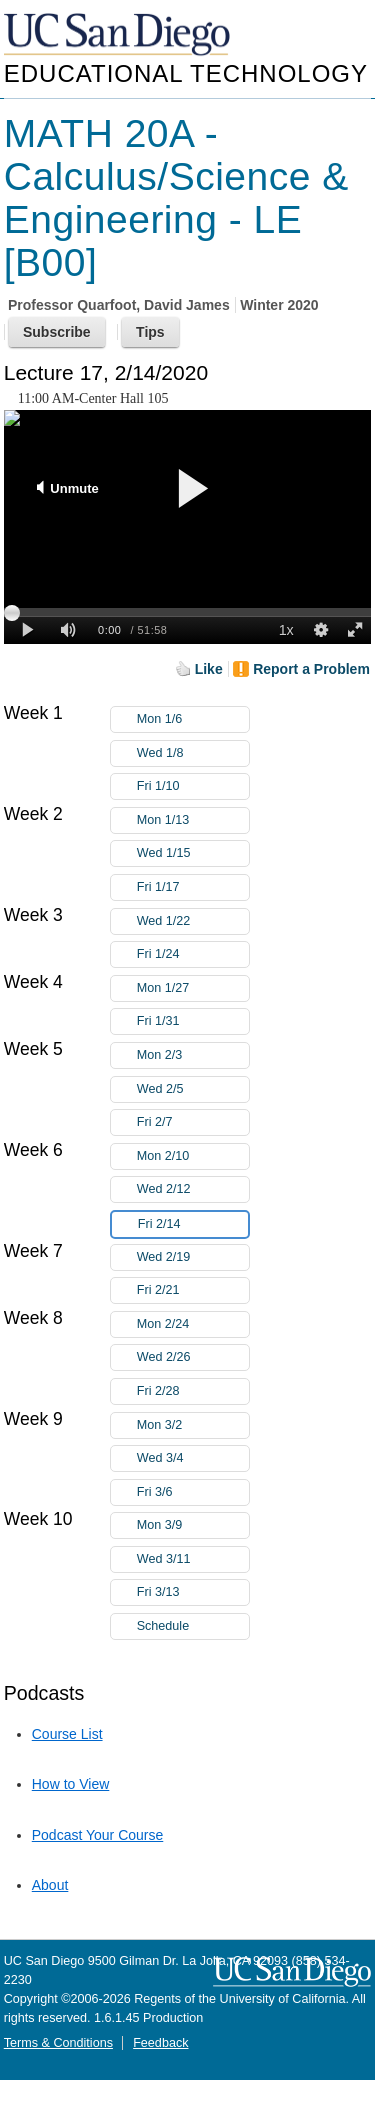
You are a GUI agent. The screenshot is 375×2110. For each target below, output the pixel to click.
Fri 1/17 (193, 887)
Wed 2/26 (193, 1357)
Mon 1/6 (193, 719)
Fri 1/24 (193, 954)
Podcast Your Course (98, 1835)
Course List (67, 1734)
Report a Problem (311, 669)
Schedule (163, 1626)
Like (209, 669)
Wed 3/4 (193, 1458)
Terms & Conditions (58, 2043)
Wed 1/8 (193, 753)
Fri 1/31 (193, 1021)
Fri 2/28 (193, 1391)
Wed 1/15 (193, 853)
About (50, 1885)
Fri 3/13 (193, 1592)
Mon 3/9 (193, 1525)
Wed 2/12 (193, 1189)
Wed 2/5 (193, 1089)
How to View (71, 1784)
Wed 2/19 (193, 1257)
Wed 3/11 (193, 1559)
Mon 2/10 (193, 1156)
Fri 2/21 (193, 1290)
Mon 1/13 (193, 820)
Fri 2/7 (193, 1122)
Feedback (160, 2043)
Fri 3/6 (193, 1492)
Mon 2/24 (193, 1324)
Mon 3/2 (193, 1425)
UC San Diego (119, 35)
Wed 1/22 (193, 921)
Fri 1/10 (193, 786)
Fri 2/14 (193, 1224)
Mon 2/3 (193, 1055)
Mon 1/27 (193, 988)
